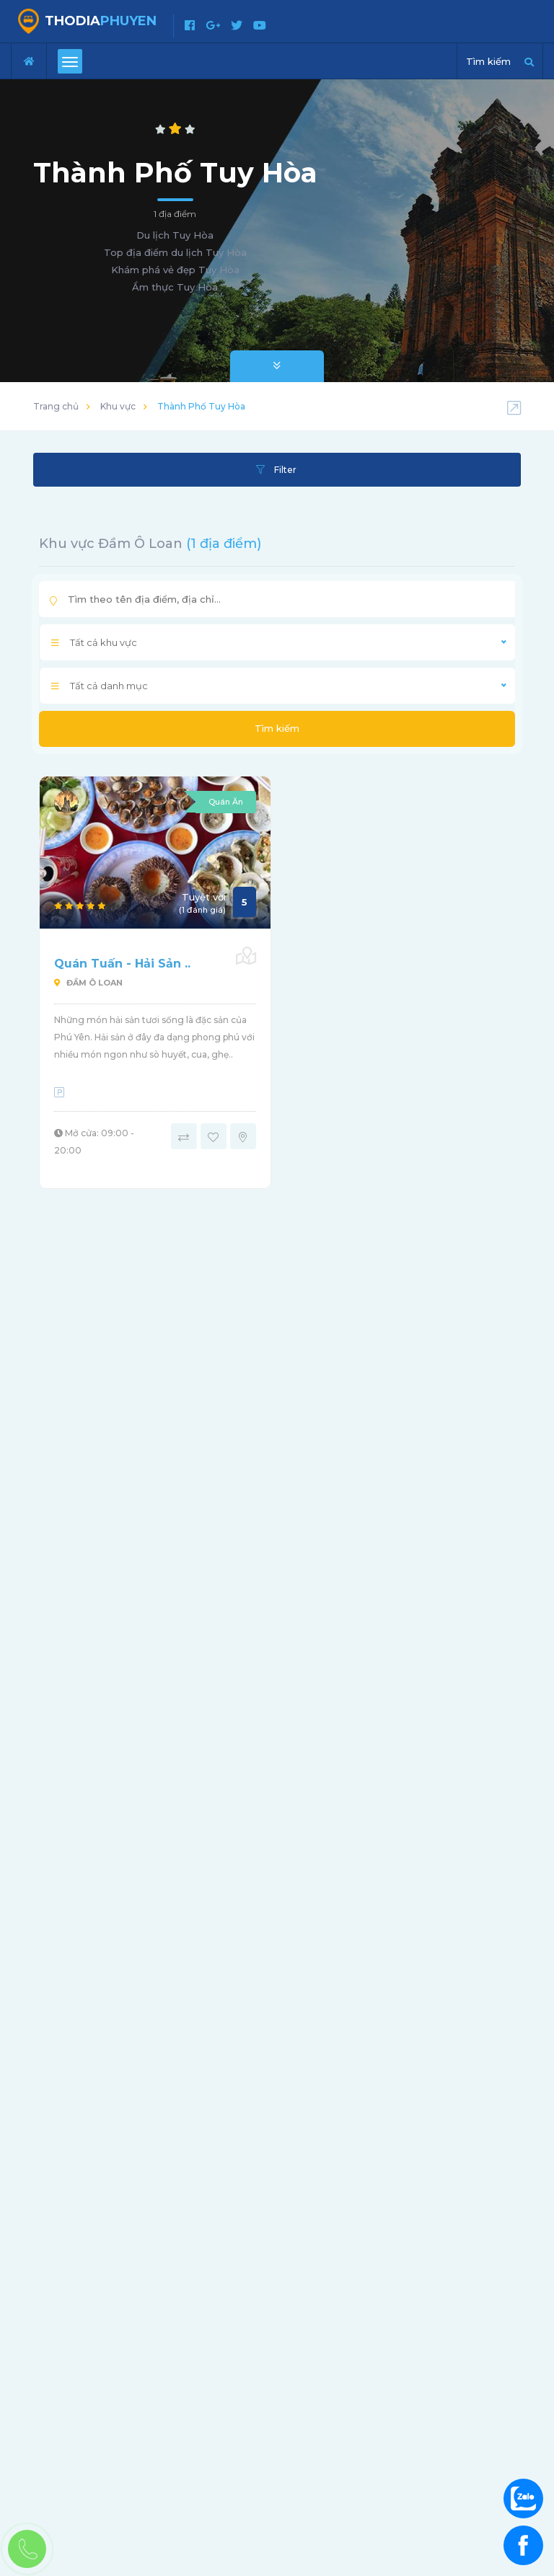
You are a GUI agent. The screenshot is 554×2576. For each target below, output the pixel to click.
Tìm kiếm (277, 728)
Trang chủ (56, 406)
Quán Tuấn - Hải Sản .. (122, 963)
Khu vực (118, 406)
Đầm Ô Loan (88, 983)
